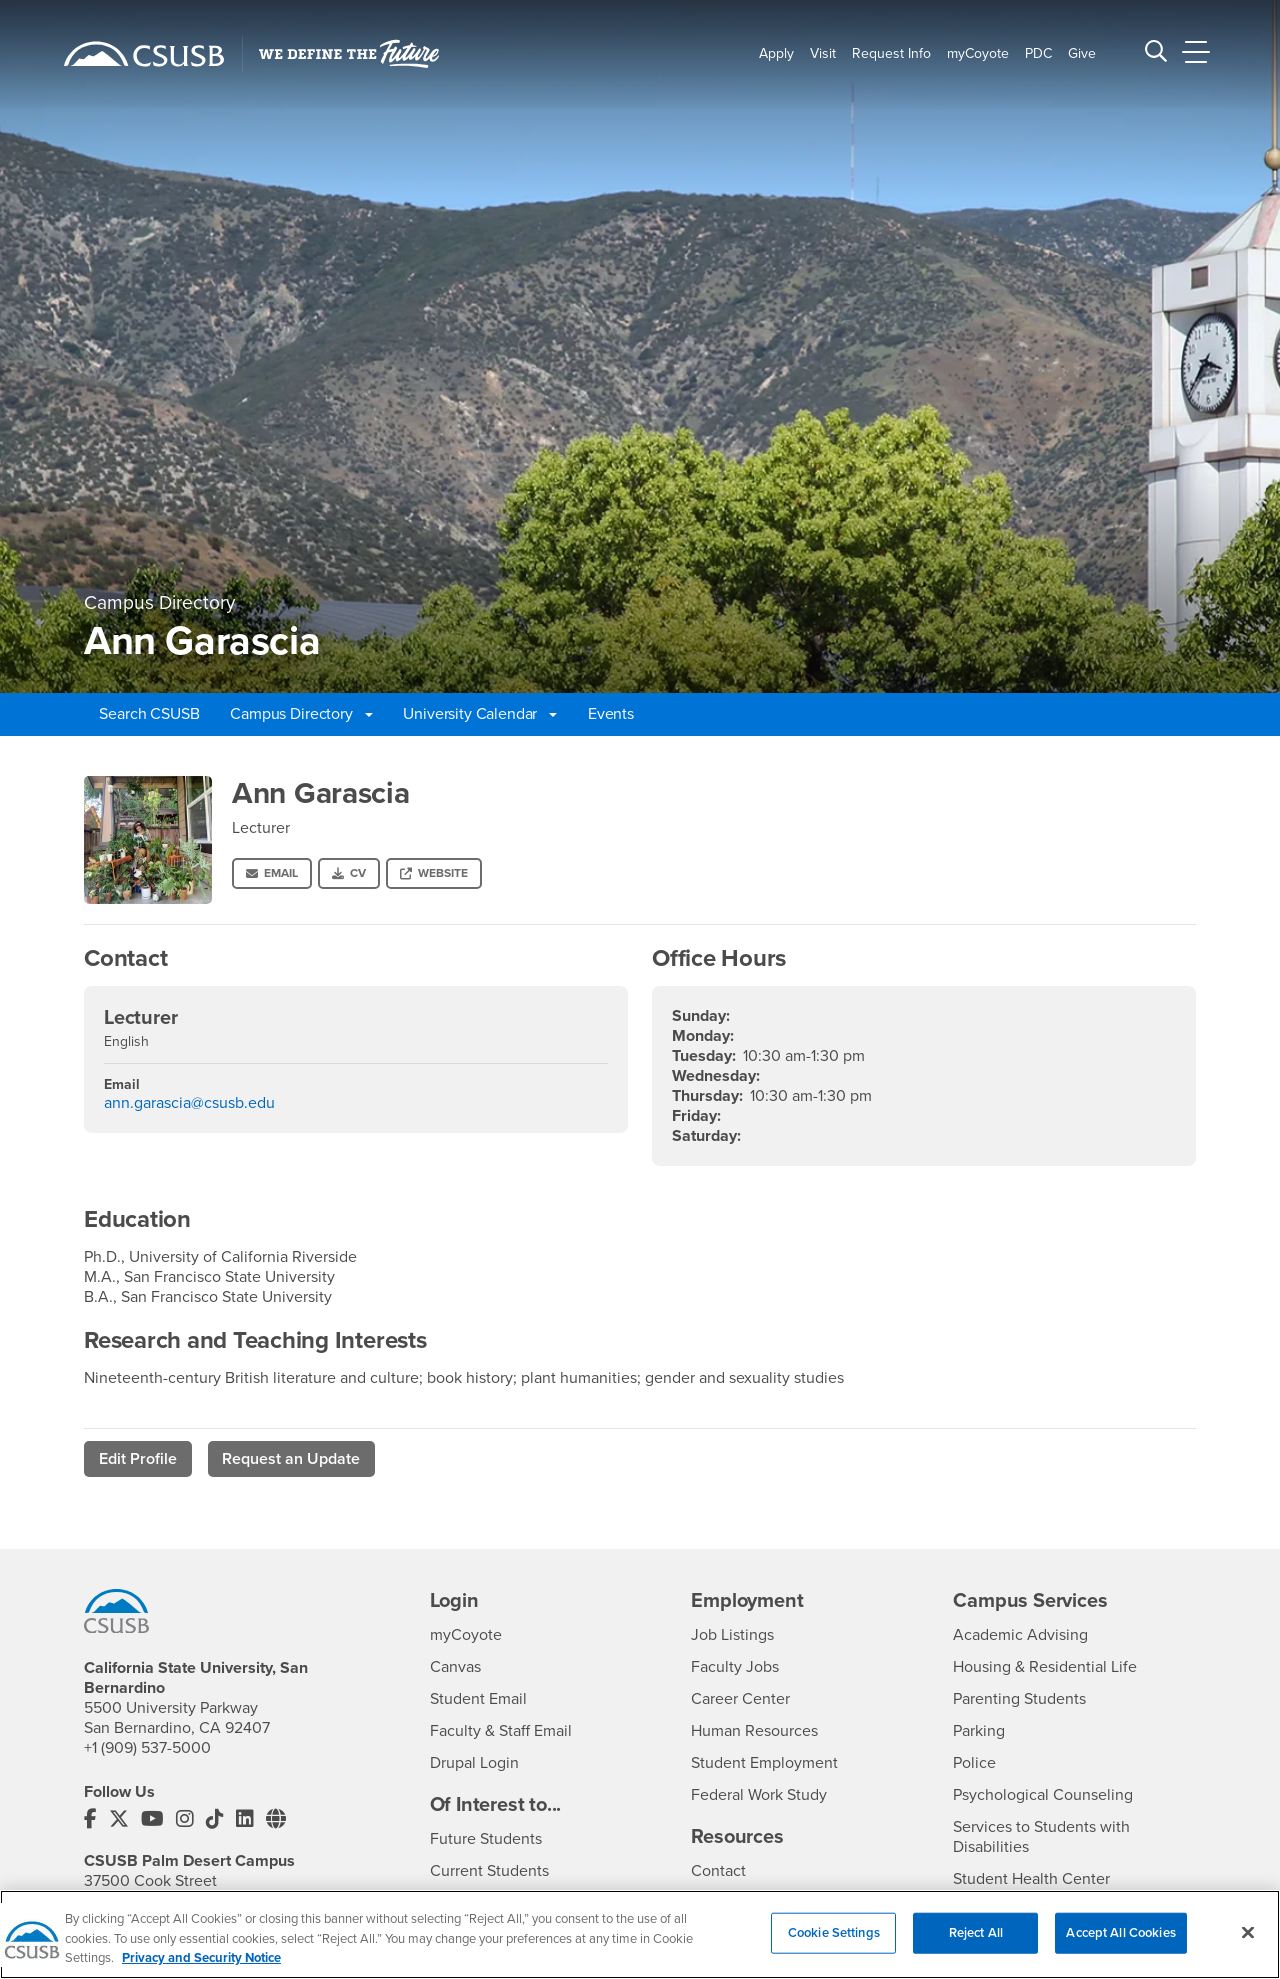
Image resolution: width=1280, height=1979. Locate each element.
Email (272, 873)
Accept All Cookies (1120, 1944)
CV (349, 873)
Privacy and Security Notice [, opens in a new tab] (201, 1970)
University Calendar (480, 714)
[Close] (1248, 1944)
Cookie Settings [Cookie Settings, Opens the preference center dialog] (834, 1944)
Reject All (976, 1944)
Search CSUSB (149, 714)
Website (434, 873)
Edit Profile (138, 1459)
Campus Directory (301, 714)
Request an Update (291, 1459)
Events (611, 714)
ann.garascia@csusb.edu (189, 1103)
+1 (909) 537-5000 (147, 1748)
